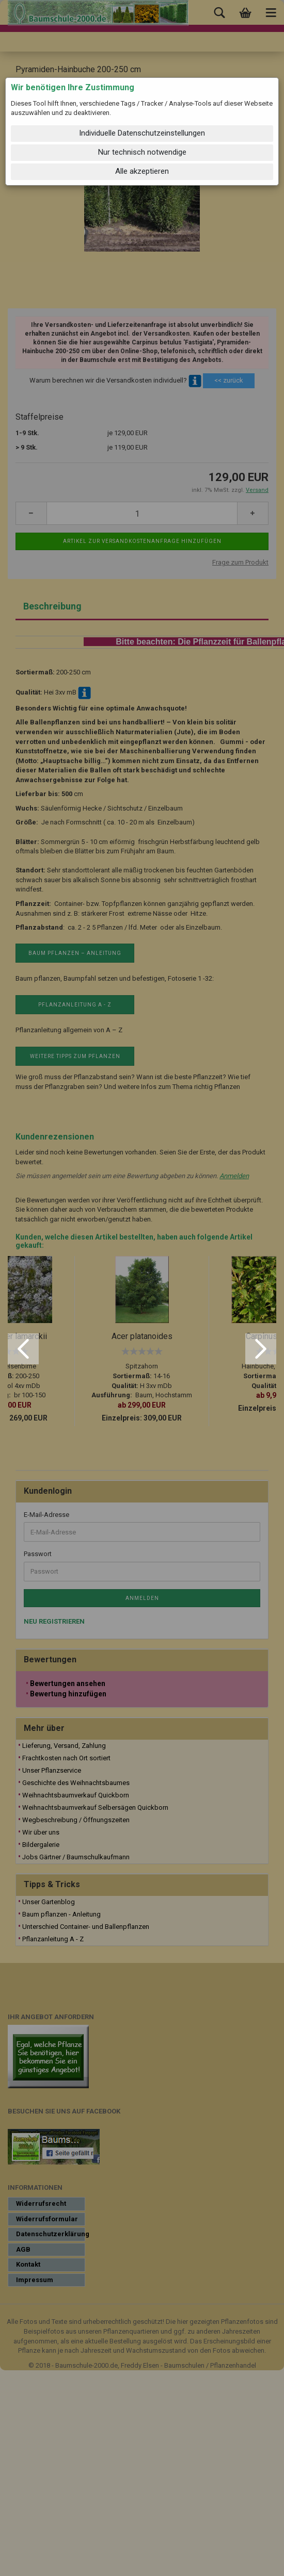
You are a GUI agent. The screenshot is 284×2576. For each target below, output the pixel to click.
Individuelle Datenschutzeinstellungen (142, 133)
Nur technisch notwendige (142, 152)
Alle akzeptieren (142, 171)
